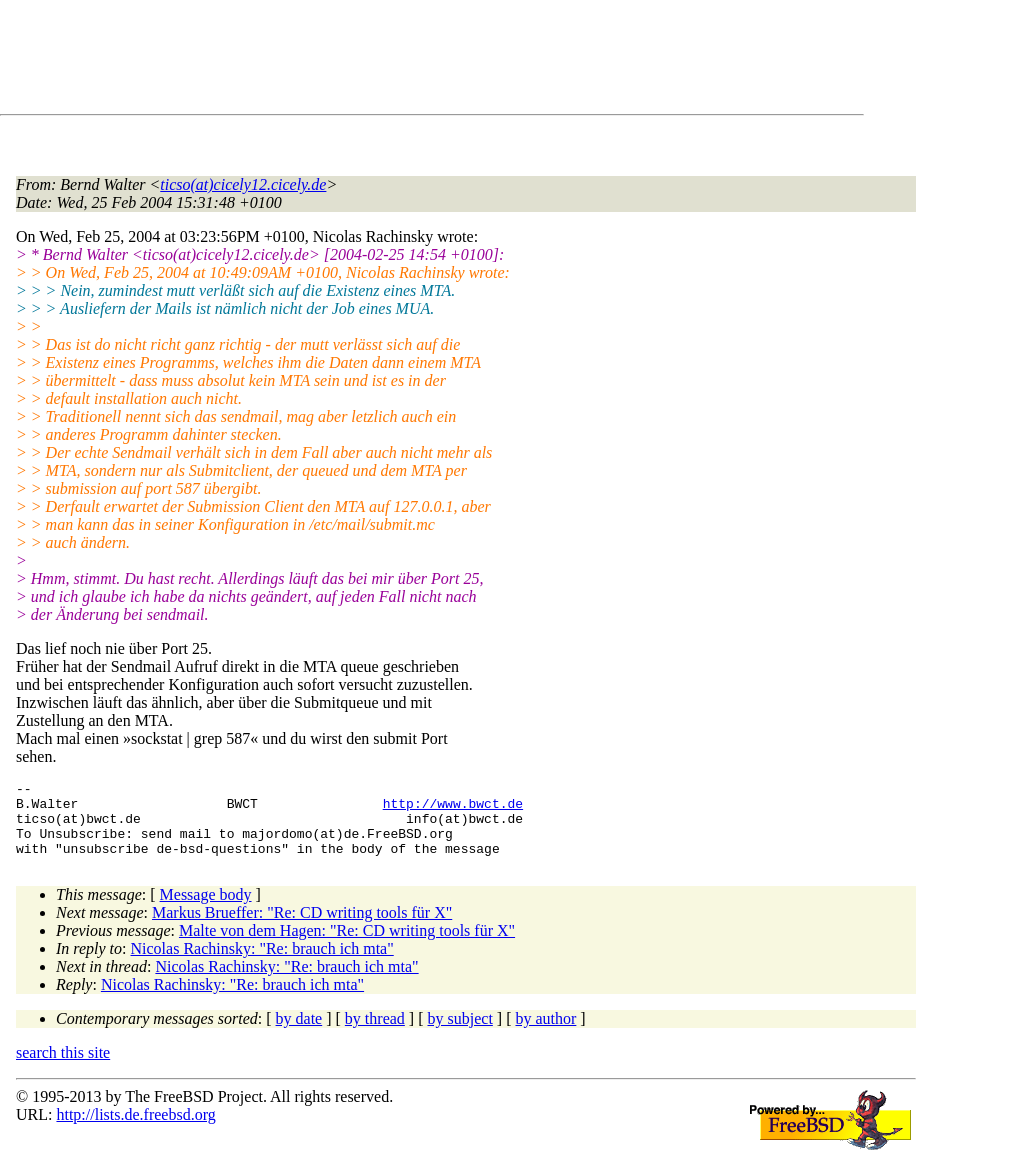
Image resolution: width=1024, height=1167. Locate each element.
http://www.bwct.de (453, 809)
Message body (206, 909)
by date (299, 1033)
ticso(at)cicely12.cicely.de (243, 184)
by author (545, 1033)
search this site (63, 1067)
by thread (375, 1033)
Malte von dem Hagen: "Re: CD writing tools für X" (347, 945)
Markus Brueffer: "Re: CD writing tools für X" (302, 927)
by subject (460, 1033)
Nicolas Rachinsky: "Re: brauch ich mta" (262, 963)
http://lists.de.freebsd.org (135, 1129)
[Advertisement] (380, 61)
